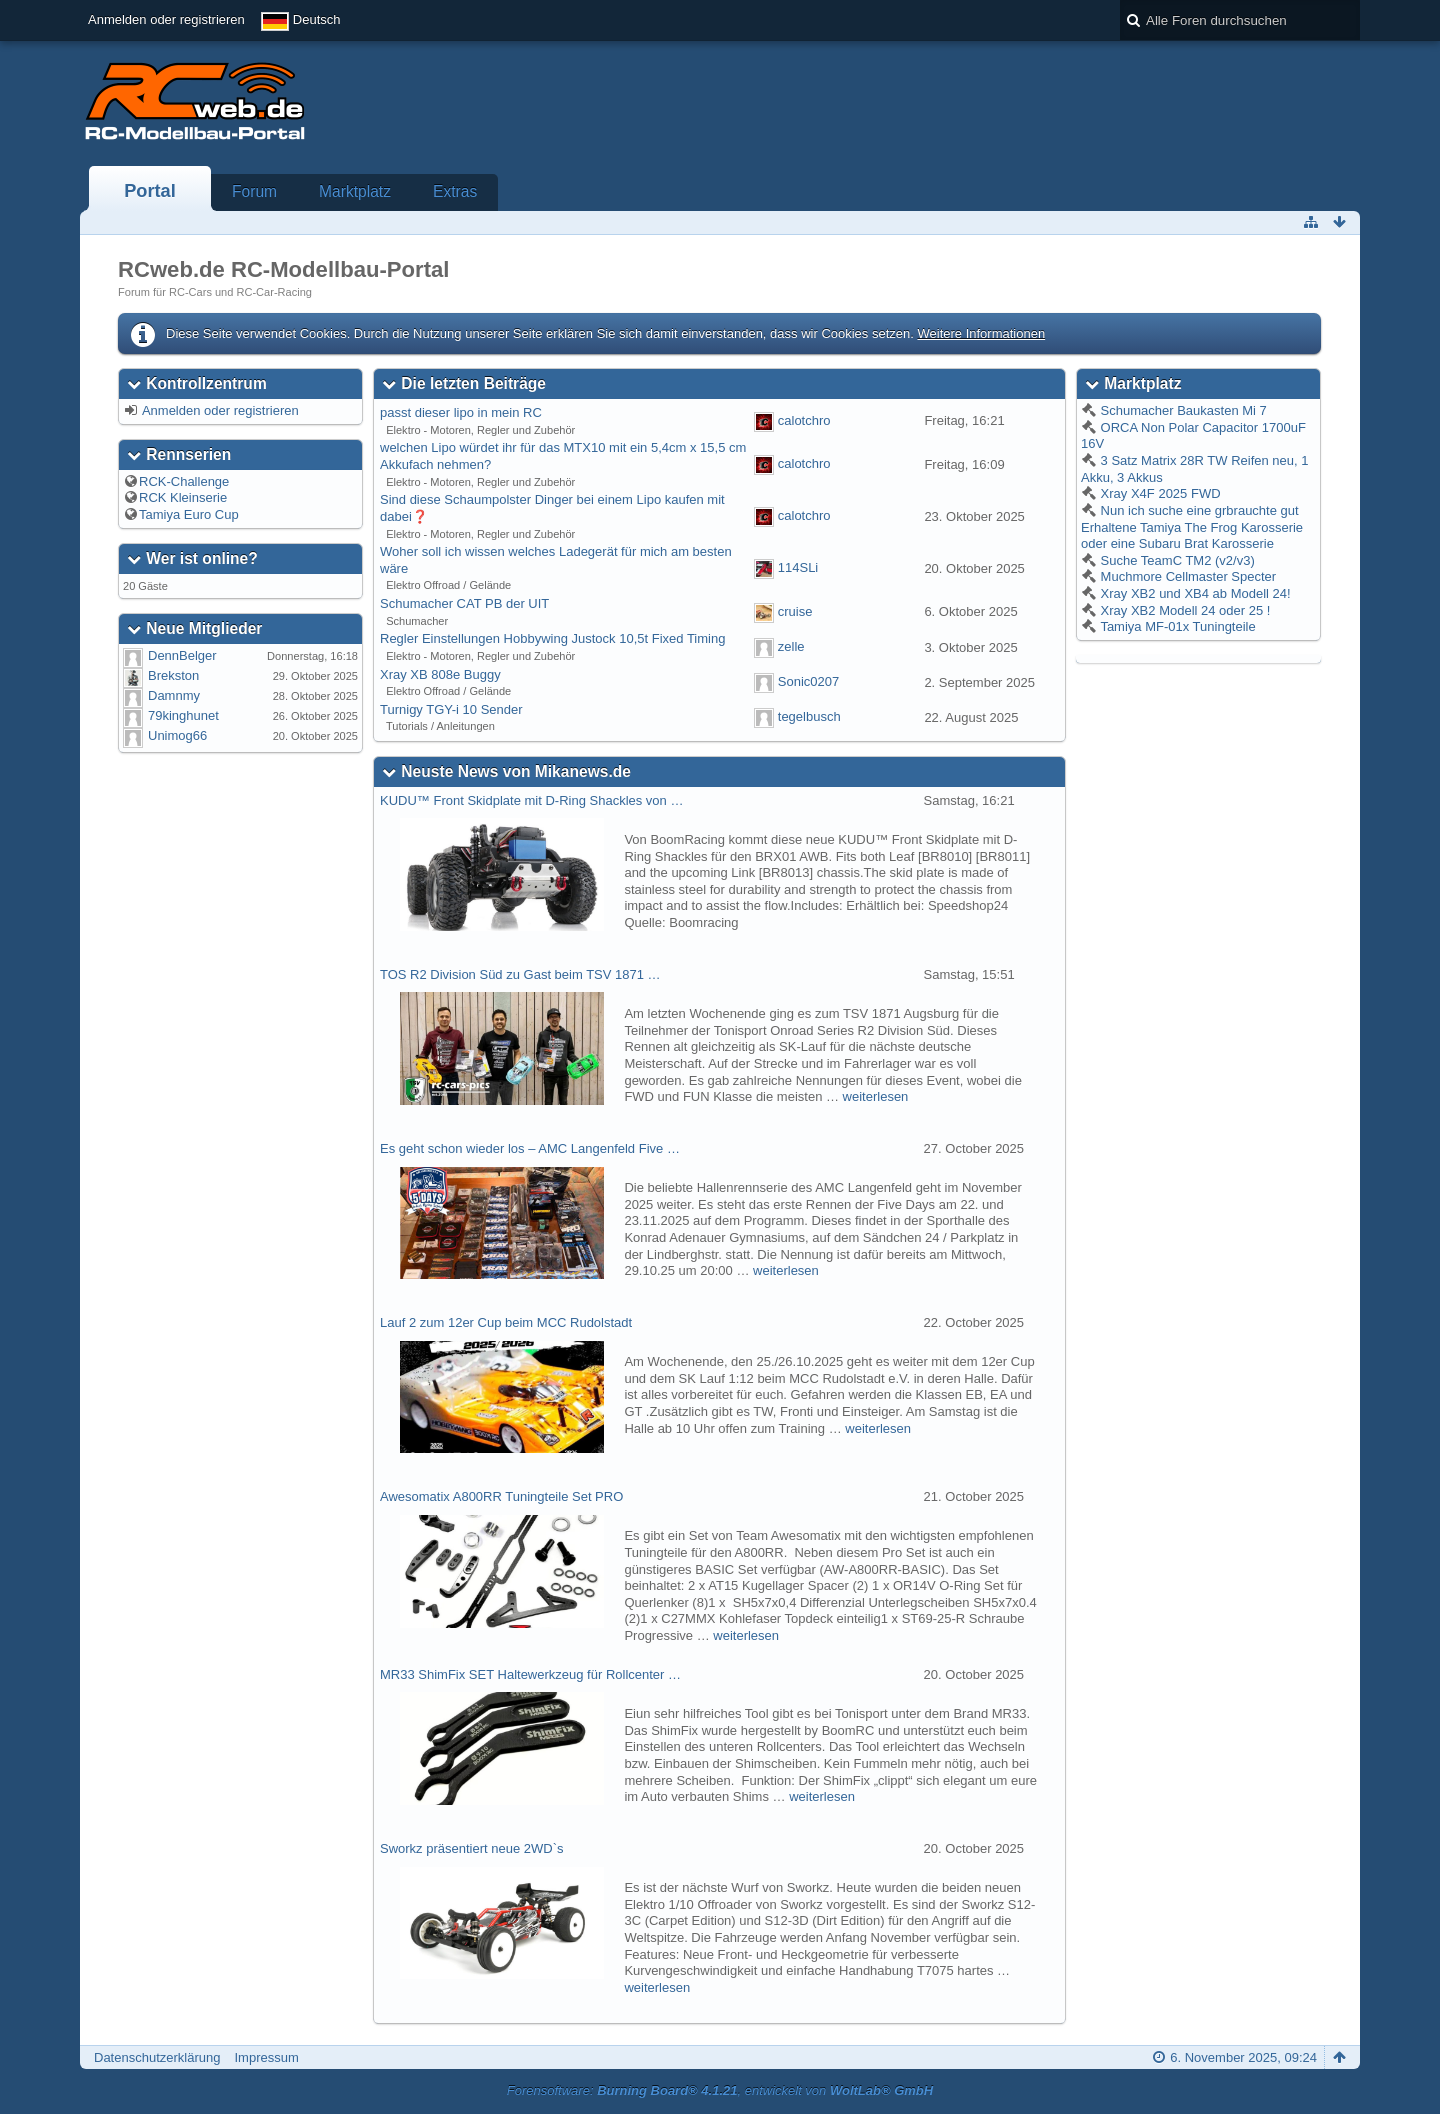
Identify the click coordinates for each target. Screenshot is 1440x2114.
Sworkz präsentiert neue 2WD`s (472, 1848)
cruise (795, 611)
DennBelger (182, 655)
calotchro (804, 420)
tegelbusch (809, 717)
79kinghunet (183, 715)
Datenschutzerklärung (157, 2057)
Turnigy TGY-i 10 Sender (451, 709)
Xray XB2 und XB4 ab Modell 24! (1194, 593)
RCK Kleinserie (183, 497)
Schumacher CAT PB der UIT (464, 603)
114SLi (798, 568)
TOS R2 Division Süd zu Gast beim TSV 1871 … (520, 974)
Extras (455, 191)
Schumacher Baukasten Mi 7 (1182, 410)
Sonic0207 (808, 682)
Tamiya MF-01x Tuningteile (1176, 626)
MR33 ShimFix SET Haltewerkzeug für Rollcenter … (530, 1674)
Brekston (173, 675)
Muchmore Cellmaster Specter (1186, 576)
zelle (791, 646)
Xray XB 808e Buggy (440, 674)
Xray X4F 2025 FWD (1159, 493)
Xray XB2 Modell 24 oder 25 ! (1183, 610)
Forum (254, 191)
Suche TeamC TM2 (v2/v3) (1176, 560)
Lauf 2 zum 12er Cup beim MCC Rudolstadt (506, 1322)
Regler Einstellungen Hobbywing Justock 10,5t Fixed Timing (552, 638)
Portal (150, 191)
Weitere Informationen (981, 333)
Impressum (266, 2057)
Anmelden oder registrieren (166, 19)
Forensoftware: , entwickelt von (720, 2090)
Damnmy (174, 695)
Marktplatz (355, 191)
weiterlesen (876, 1096)
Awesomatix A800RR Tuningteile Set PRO (501, 1496)
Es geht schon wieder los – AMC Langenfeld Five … (530, 1148)
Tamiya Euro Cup (189, 514)
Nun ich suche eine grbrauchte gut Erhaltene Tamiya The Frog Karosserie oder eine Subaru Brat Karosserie (1192, 527)
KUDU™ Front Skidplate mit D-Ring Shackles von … (531, 800)
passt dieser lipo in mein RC (461, 412)
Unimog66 (177, 735)
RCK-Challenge (184, 481)
